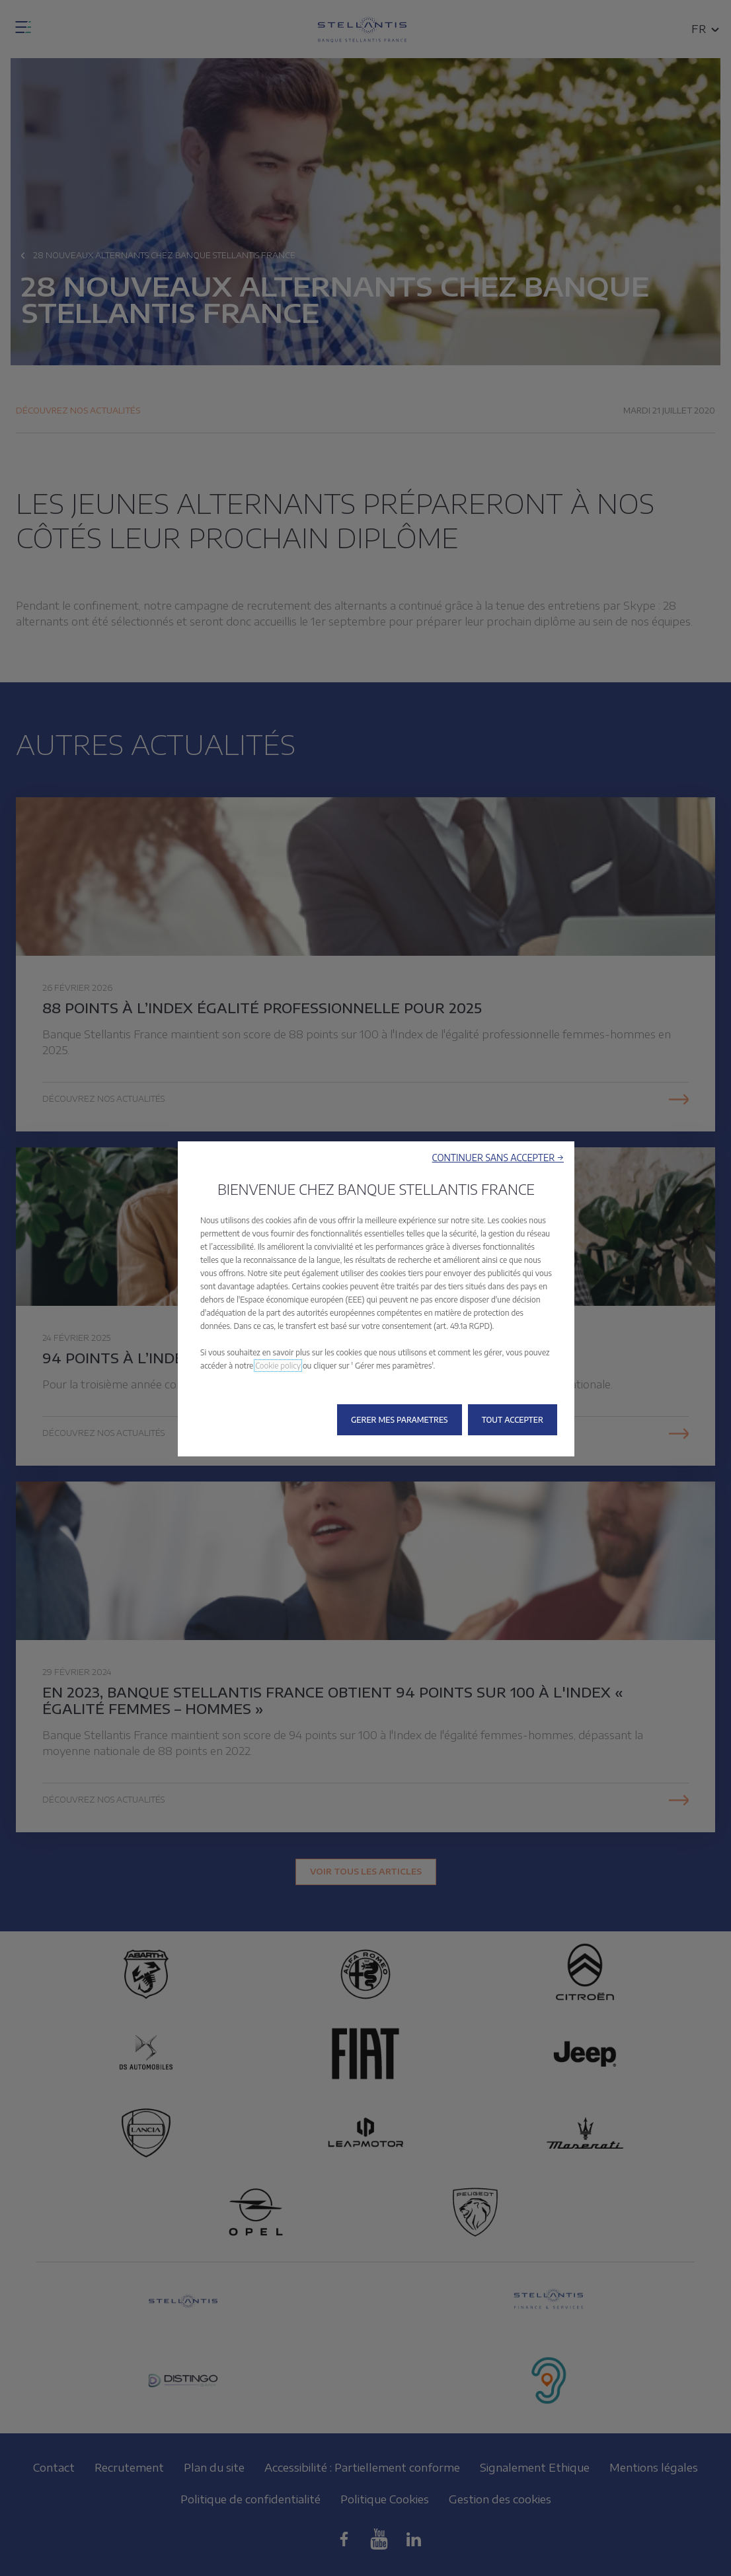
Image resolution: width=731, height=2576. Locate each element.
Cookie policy (278, 1366)
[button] (498, 1157)
